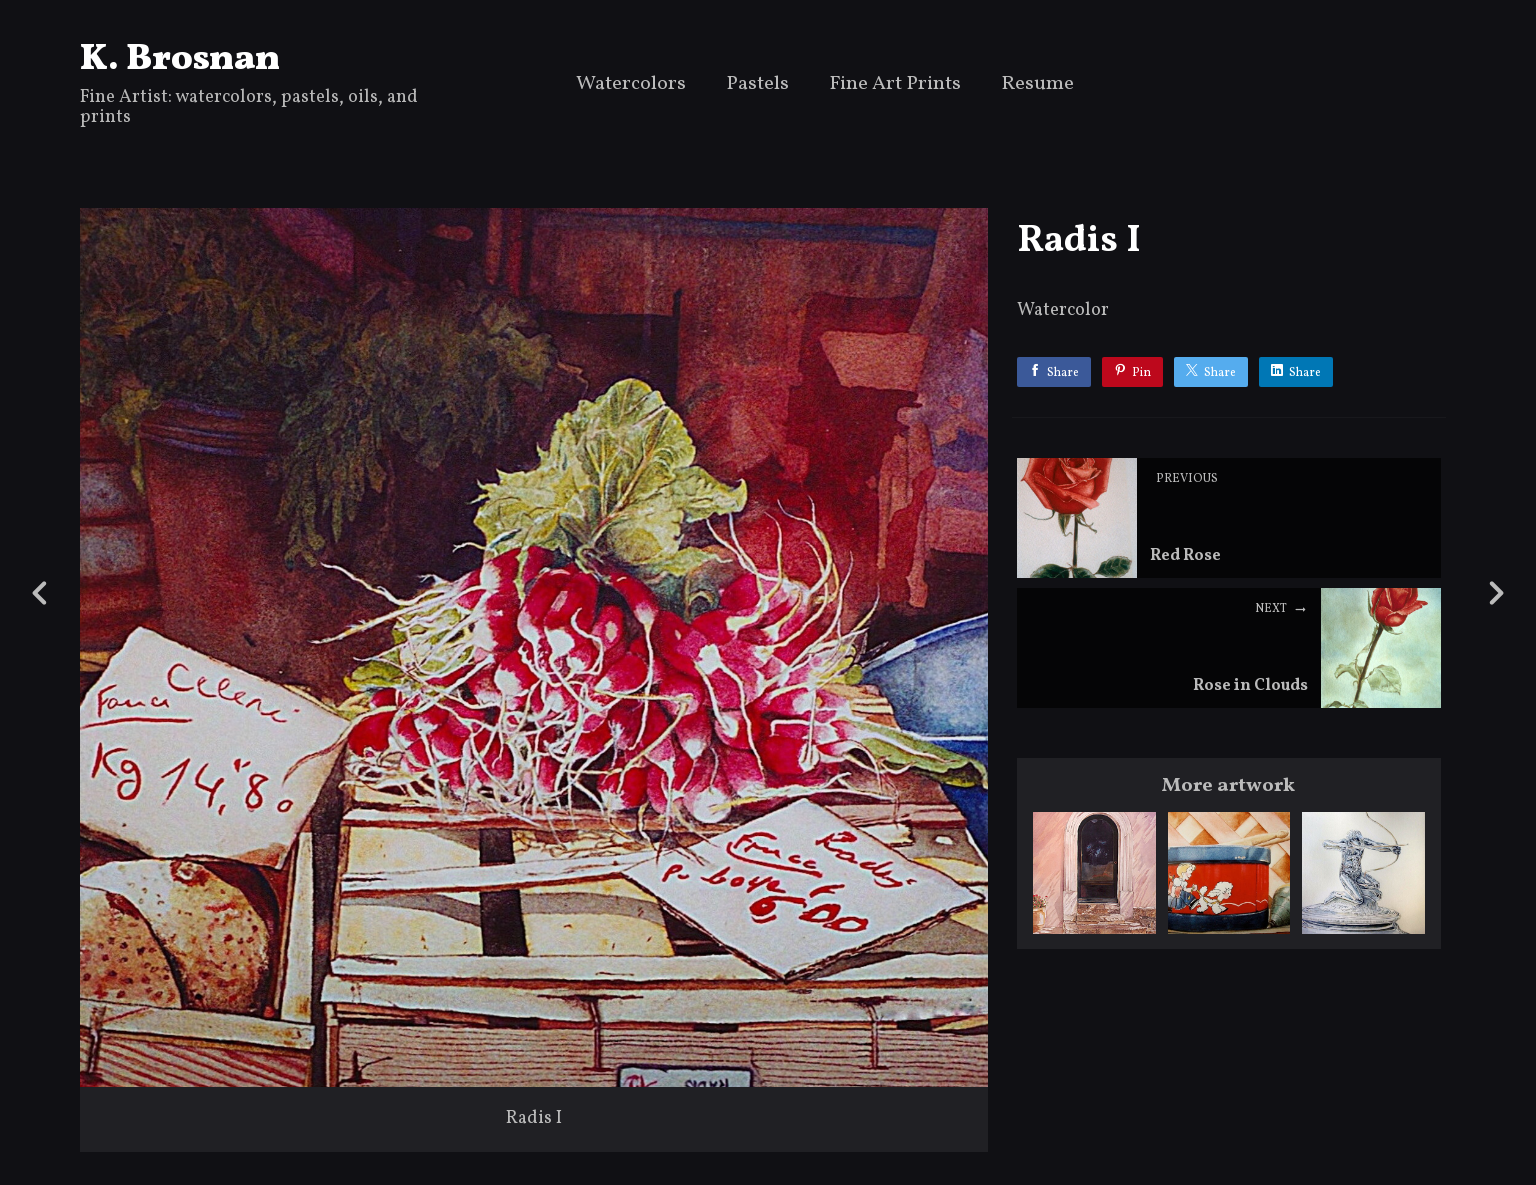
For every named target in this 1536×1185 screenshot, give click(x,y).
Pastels (757, 85)
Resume (1037, 85)
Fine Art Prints (895, 85)
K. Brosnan (180, 60)
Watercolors (631, 85)
